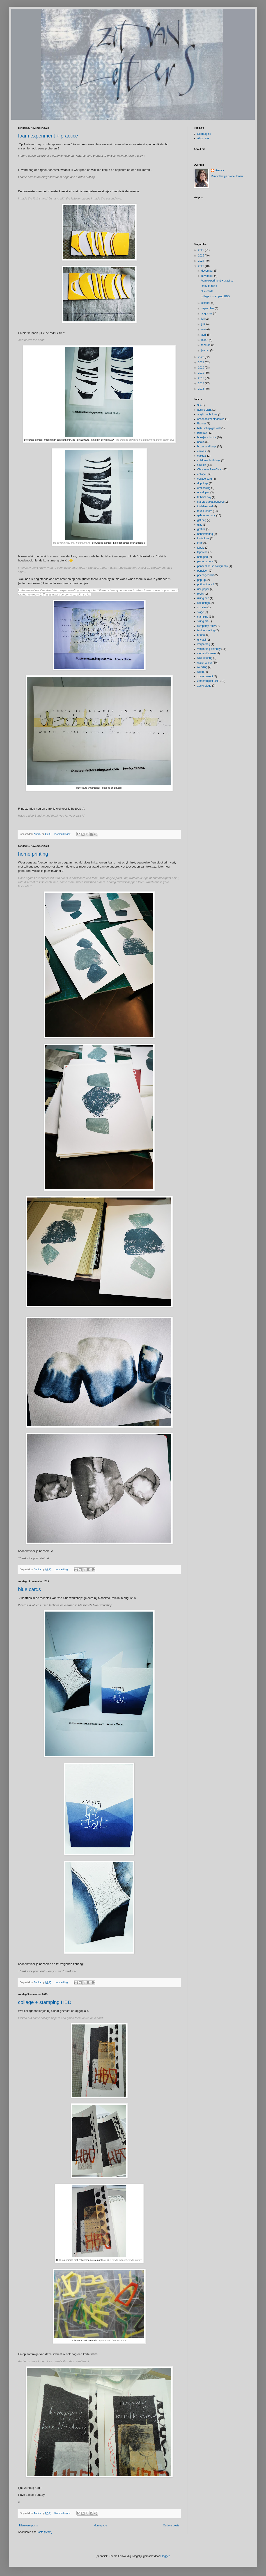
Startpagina (204, 133)
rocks (200, 593)
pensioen (202, 570)
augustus (207, 313)
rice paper (203, 589)
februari (206, 345)
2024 (201, 260)
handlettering (205, 534)
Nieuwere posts (28, 2525)
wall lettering (204, 657)
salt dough (203, 603)
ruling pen (203, 598)
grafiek (201, 529)
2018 (201, 378)
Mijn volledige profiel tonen (227, 176)
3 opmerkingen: (63, 2513)
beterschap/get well (208, 428)
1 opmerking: (61, 1569)
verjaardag (203, 644)
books (200, 442)
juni (203, 324)
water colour (204, 662)
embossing (203, 488)
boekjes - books (206, 437)
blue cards (29, 1589)
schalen (201, 607)
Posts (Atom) (44, 2532)
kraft (199, 543)
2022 (201, 357)
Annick (219, 170)
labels (200, 547)
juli (203, 318)
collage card (204, 478)
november (207, 275)
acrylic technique (207, 414)
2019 (201, 372)
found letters (204, 511)
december (207, 270)
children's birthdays (208, 460)
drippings (202, 483)
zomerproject (205, 676)
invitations (203, 538)
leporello (202, 552)
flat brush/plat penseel (210, 501)
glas (199, 524)
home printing (33, 854)
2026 (201, 250)
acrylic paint (204, 409)
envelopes (203, 492)
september (208, 308)
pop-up (201, 580)
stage (200, 612)
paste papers (205, 561)
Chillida (201, 465)
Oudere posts (171, 2525)
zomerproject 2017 (208, 680)
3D (199, 405)
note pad (202, 557)
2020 (201, 367)
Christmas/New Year (209, 469)
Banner (201, 423)
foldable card (205, 506)
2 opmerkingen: (63, 834)
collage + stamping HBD (44, 2002)
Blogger (165, 2556)
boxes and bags (206, 446)
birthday (202, 432)
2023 (201, 266)
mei (203, 329)
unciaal (201, 639)
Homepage (100, 2525)
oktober (206, 303)
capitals (201, 455)
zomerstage (204, 685)
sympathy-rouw (206, 625)
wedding (202, 667)
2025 (201, 255)
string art (202, 621)
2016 (201, 388)
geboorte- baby (206, 515)
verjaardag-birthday (208, 648)
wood (200, 671)
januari (205, 350)
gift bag (201, 520)
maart (205, 339)
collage (201, 474)
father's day (204, 497)
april (204, 334)
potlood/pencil (205, 584)
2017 (201, 383)
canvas (201, 451)
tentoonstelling (206, 630)
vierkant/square (206, 653)
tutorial (201, 635)
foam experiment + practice (48, 136)
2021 (201, 362)
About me (203, 138)
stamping (202, 616)
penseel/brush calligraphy (212, 566)
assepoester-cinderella (211, 419)
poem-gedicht (205, 575)
